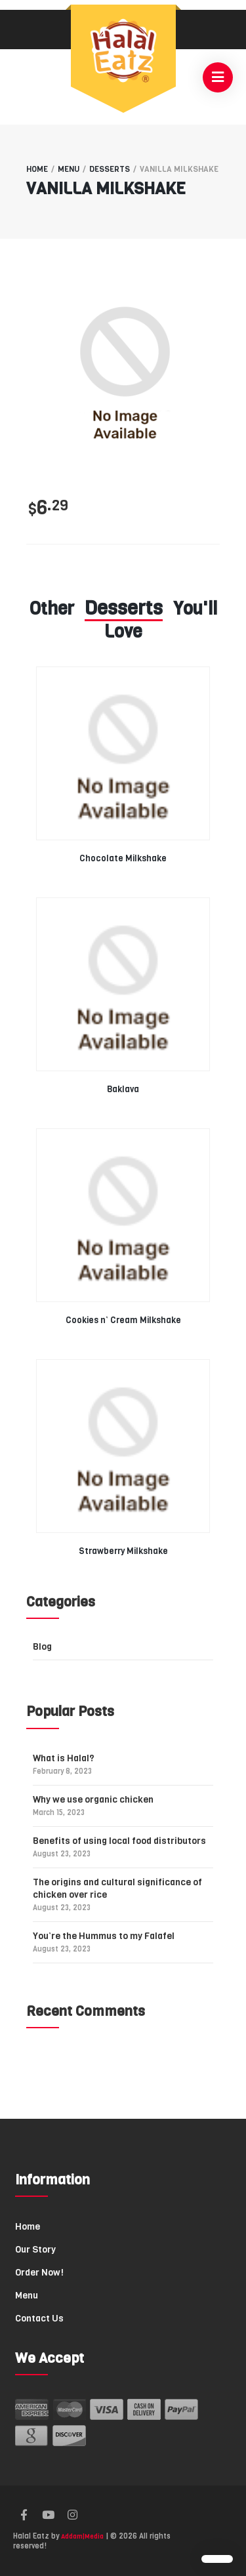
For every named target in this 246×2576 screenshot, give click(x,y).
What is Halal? (63, 1764)
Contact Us (39, 2318)
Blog (42, 1647)
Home (37, 169)
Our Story (35, 2249)
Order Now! (39, 2272)
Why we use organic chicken (93, 1805)
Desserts (109, 169)
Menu (68, 169)
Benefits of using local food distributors (119, 1847)
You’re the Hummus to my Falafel (103, 1942)
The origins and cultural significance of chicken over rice (117, 1894)
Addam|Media (82, 2536)
